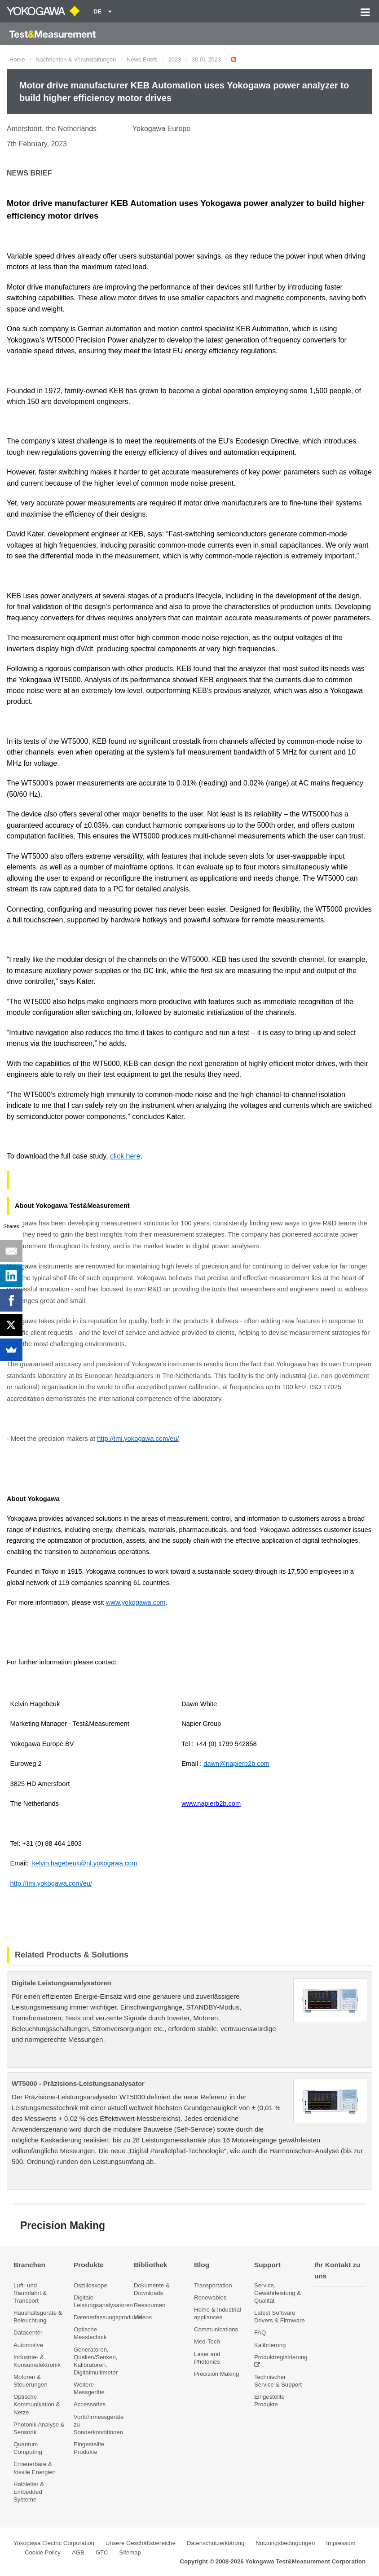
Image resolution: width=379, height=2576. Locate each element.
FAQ (260, 2332)
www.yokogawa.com (136, 1602)
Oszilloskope (90, 2285)
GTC (102, 2552)
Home (17, 59)
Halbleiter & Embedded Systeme (28, 2492)
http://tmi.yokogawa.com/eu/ (51, 1883)
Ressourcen (149, 2305)
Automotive (28, 2345)
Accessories (90, 2404)
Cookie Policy (43, 2552)
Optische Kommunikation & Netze (36, 2404)
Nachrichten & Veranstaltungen (75, 59)
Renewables (210, 2297)
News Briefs (142, 59)
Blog (201, 2265)
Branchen (29, 2265)
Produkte (89, 2265)
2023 (174, 59)
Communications (216, 2329)
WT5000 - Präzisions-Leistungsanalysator (78, 2083)
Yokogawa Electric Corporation (53, 2543)
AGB (78, 2552)
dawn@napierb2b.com (236, 1763)
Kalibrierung (270, 2345)
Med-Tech (207, 2341)
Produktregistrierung (281, 2357)
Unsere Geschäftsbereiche (141, 2543)
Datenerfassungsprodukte (107, 2317)
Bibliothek (150, 2265)
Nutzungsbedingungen (285, 2543)
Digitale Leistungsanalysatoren (61, 1983)
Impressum (340, 2543)
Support (267, 2265)
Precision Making (216, 2373)
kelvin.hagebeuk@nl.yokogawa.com (83, 1863)
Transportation (213, 2285)
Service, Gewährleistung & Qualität (277, 2293)
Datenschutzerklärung (215, 2543)
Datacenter (28, 2332)
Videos (143, 2317)
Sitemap (130, 2552)
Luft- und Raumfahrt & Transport (30, 2293)
